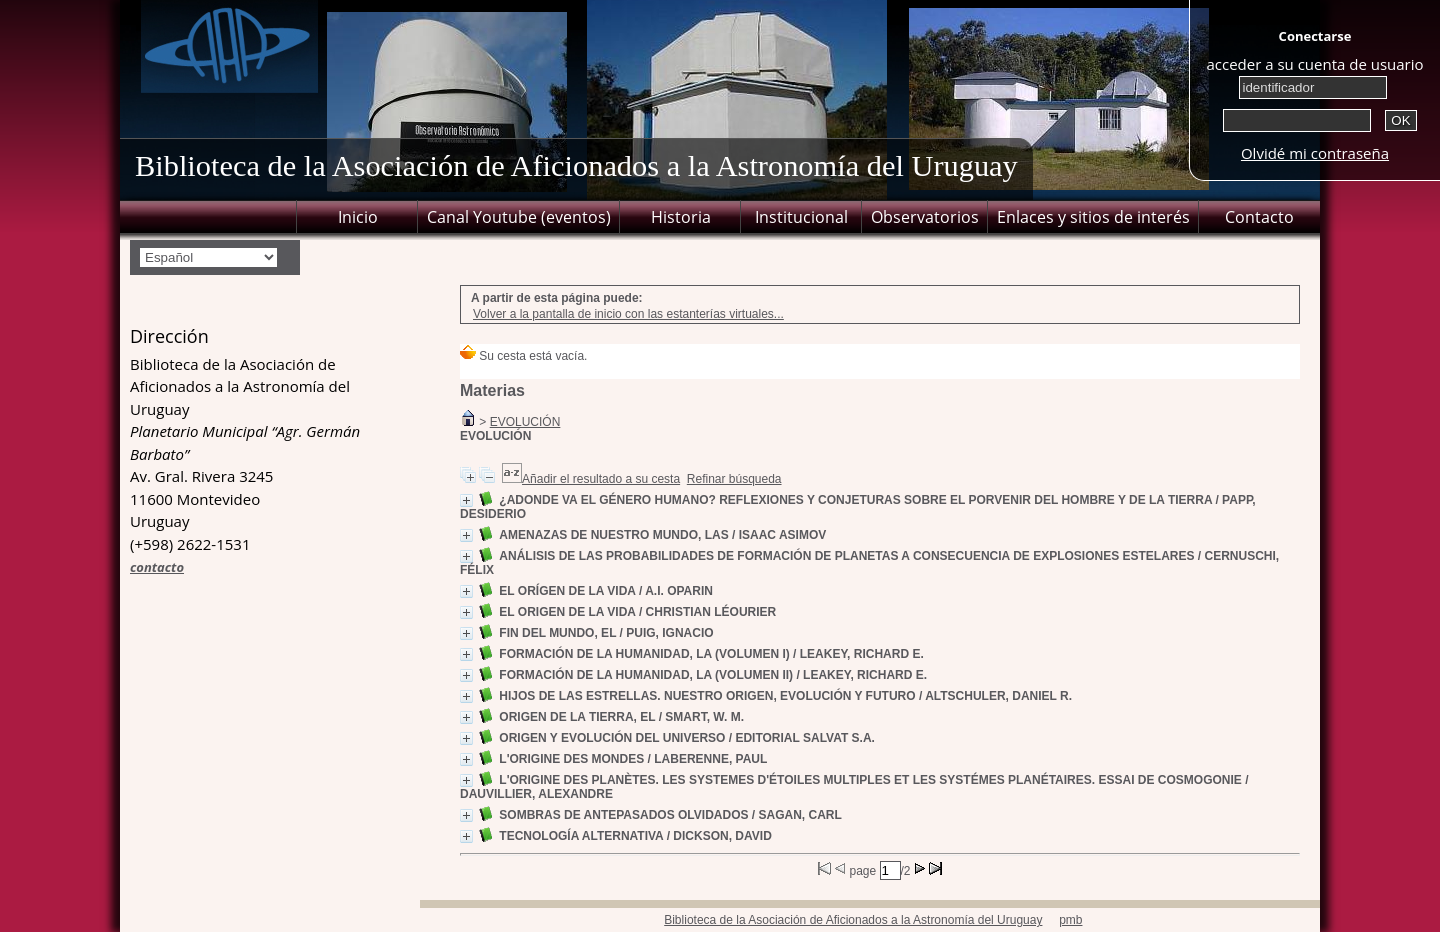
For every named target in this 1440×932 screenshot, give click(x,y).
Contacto (1259, 217)
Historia (681, 217)
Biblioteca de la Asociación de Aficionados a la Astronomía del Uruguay (853, 920)
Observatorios (925, 217)
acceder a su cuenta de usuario (1314, 64)
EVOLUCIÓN (525, 422)
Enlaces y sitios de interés (1093, 217)
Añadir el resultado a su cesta (601, 479)
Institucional (801, 217)
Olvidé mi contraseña (1315, 153)
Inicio (358, 217)
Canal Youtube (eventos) (519, 217)
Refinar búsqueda (734, 479)
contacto (157, 567)
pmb (1070, 920)
